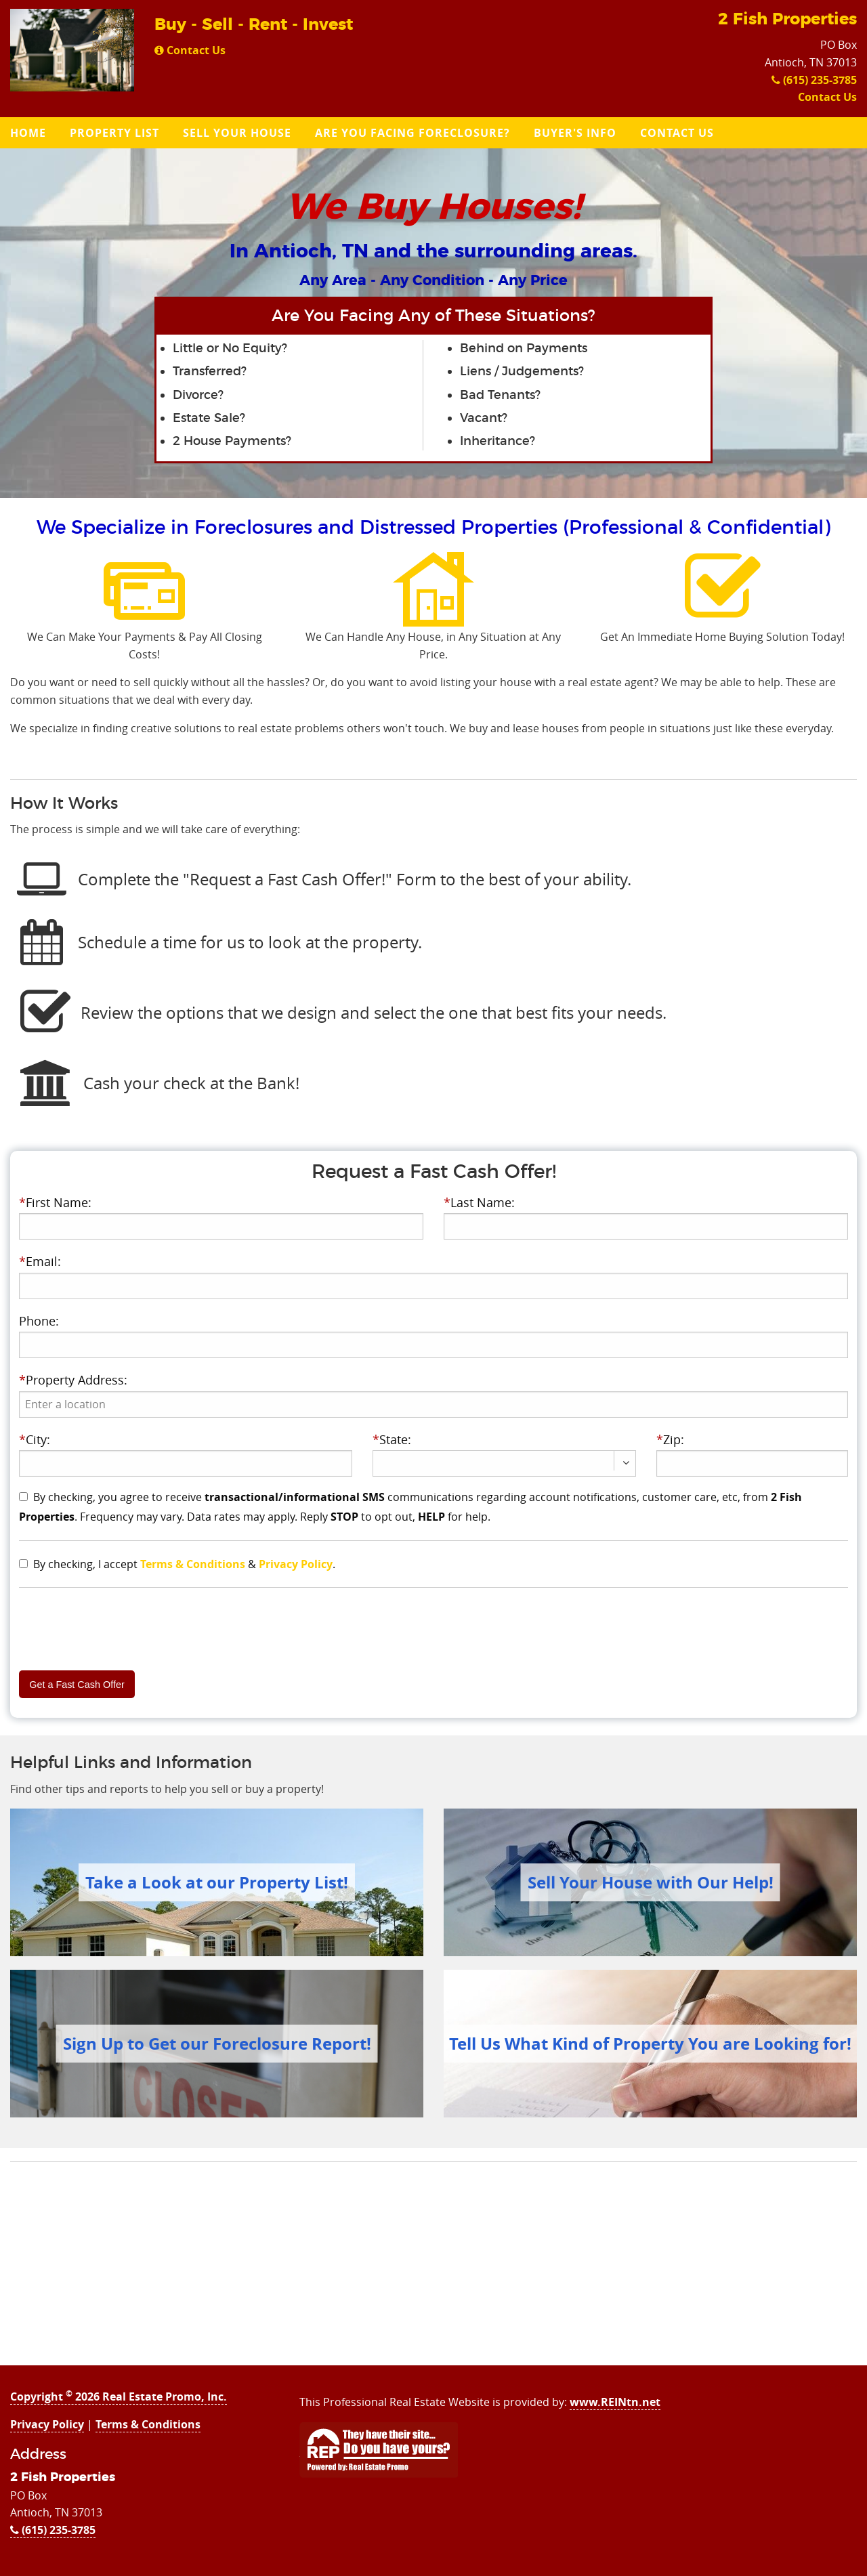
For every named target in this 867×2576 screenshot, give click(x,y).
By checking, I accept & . (184, 1564)
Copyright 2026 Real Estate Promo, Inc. (118, 2396)
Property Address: (73, 1380)
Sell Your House (237, 132)
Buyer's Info (575, 132)
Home (28, 132)
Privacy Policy (296, 1564)
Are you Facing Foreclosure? (412, 132)
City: (34, 1439)
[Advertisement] (433, 2270)
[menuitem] (30, 132)
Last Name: (479, 1202)
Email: (40, 1261)
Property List (114, 132)
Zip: (670, 1439)
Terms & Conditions (192, 1564)
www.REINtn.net (615, 2401)
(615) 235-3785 (814, 79)
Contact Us (190, 50)
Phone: (39, 1321)
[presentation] (433, 1404)
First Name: (55, 1202)
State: (392, 1439)
